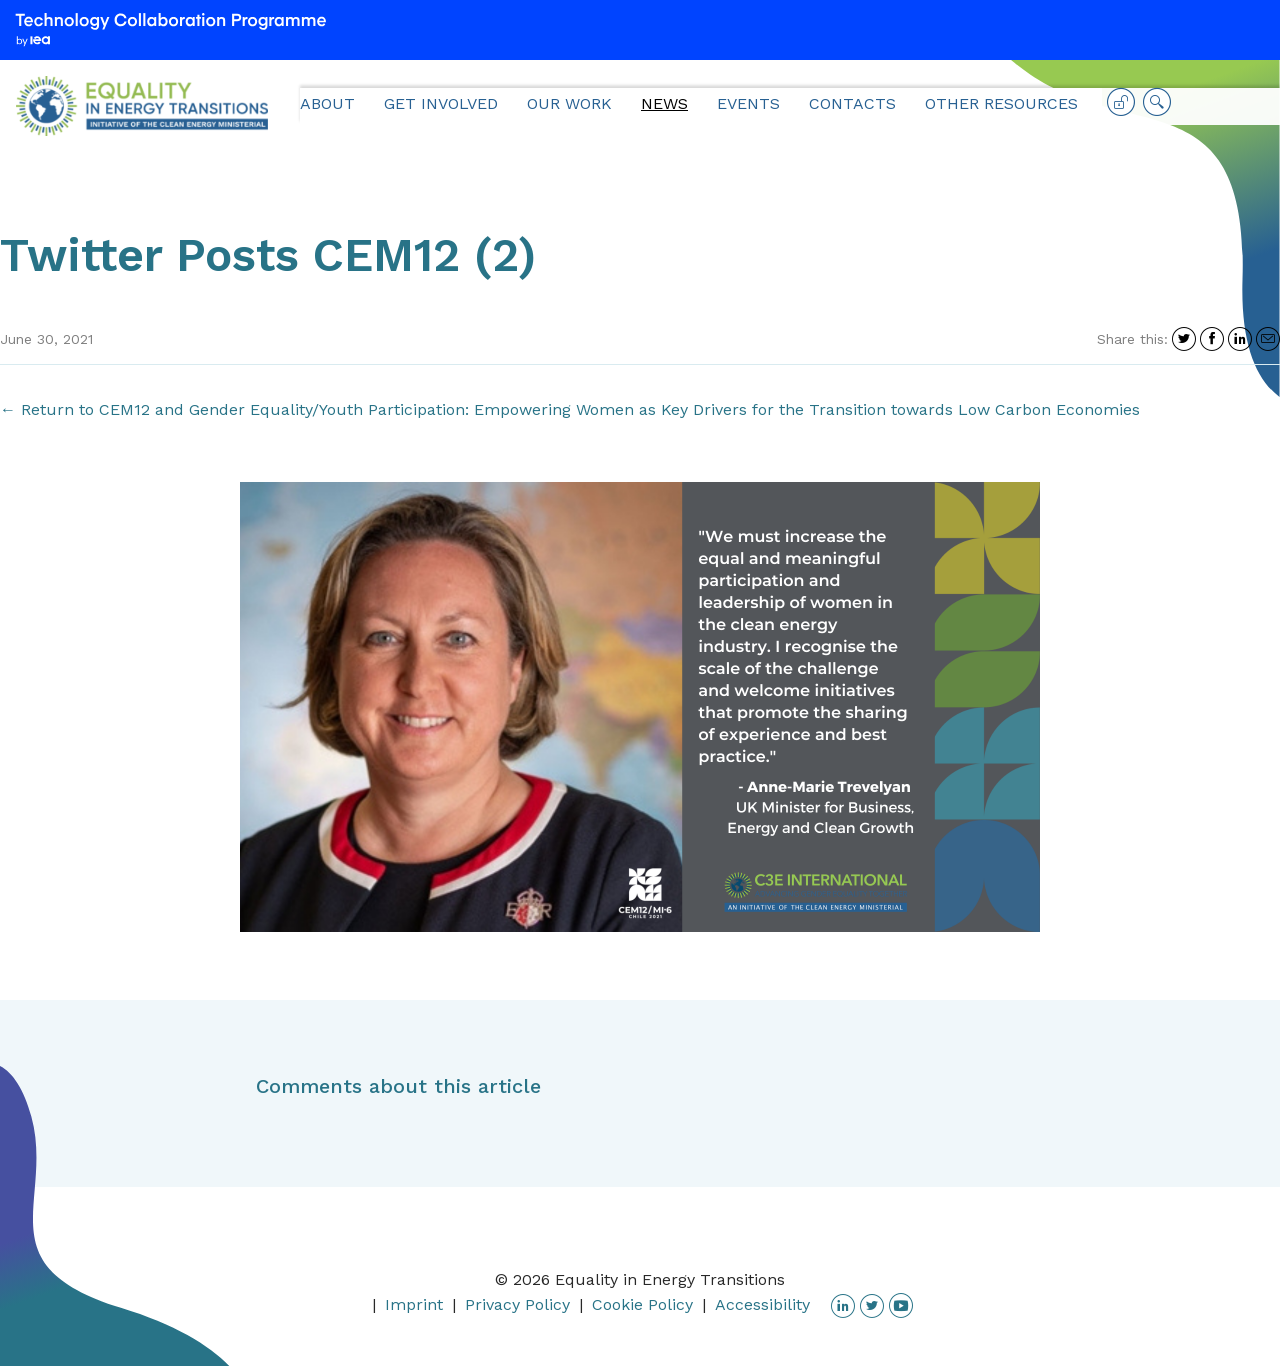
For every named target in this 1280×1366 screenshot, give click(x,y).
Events (748, 103)
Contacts (852, 103)
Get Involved (441, 103)
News (664, 103)
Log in (1121, 109)
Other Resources (1001, 103)
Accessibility (762, 1304)
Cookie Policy (642, 1304)
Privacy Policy (517, 1304)
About (327, 103)
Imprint (414, 1304)
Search (1157, 109)
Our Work (569, 103)
